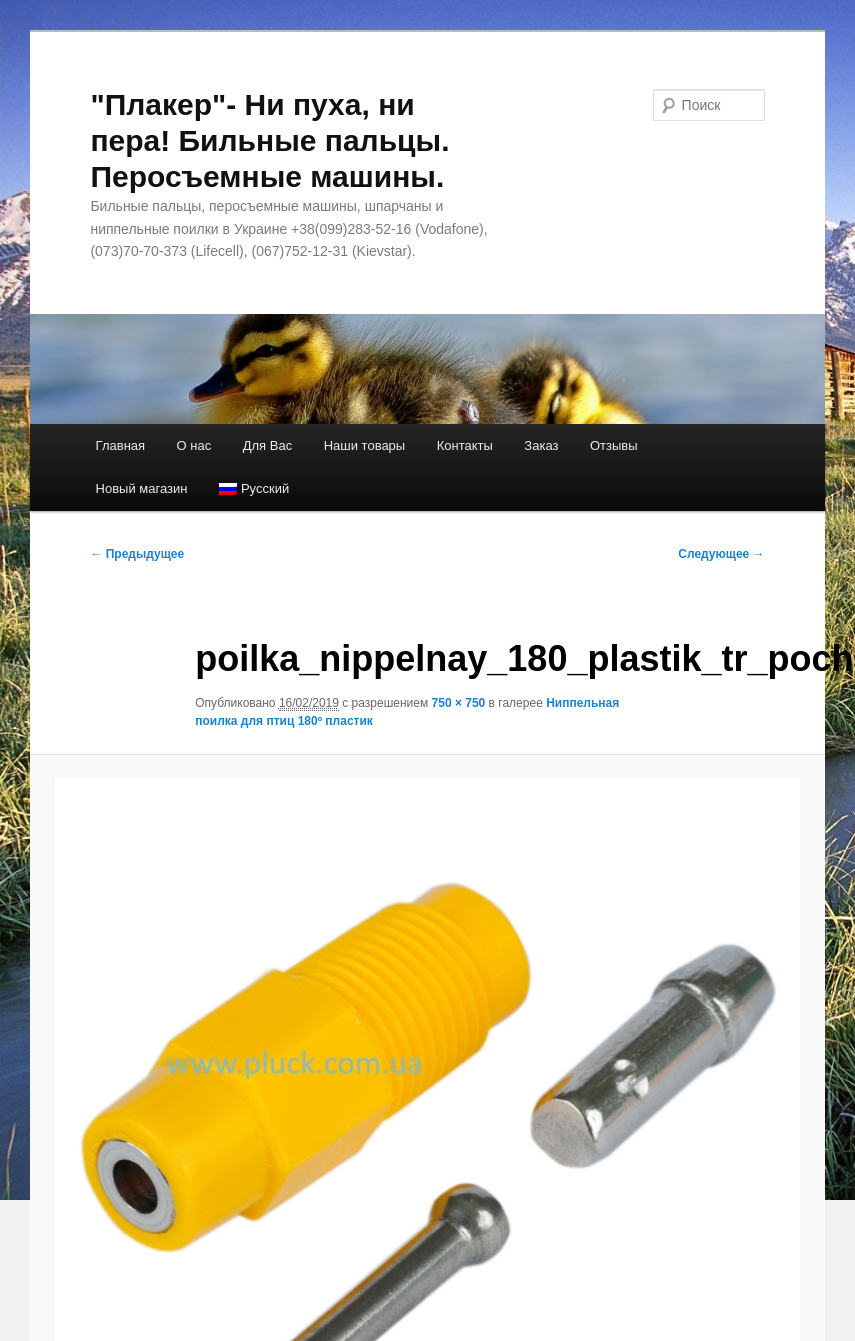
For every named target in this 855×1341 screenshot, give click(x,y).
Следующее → (721, 554)
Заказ (541, 445)
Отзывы (614, 445)
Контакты (465, 445)
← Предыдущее (137, 554)
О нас (194, 445)
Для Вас (267, 445)
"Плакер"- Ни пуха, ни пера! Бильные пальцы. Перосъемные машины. (269, 140)
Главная (120, 445)
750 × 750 (459, 703)
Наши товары (365, 445)
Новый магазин (142, 488)
